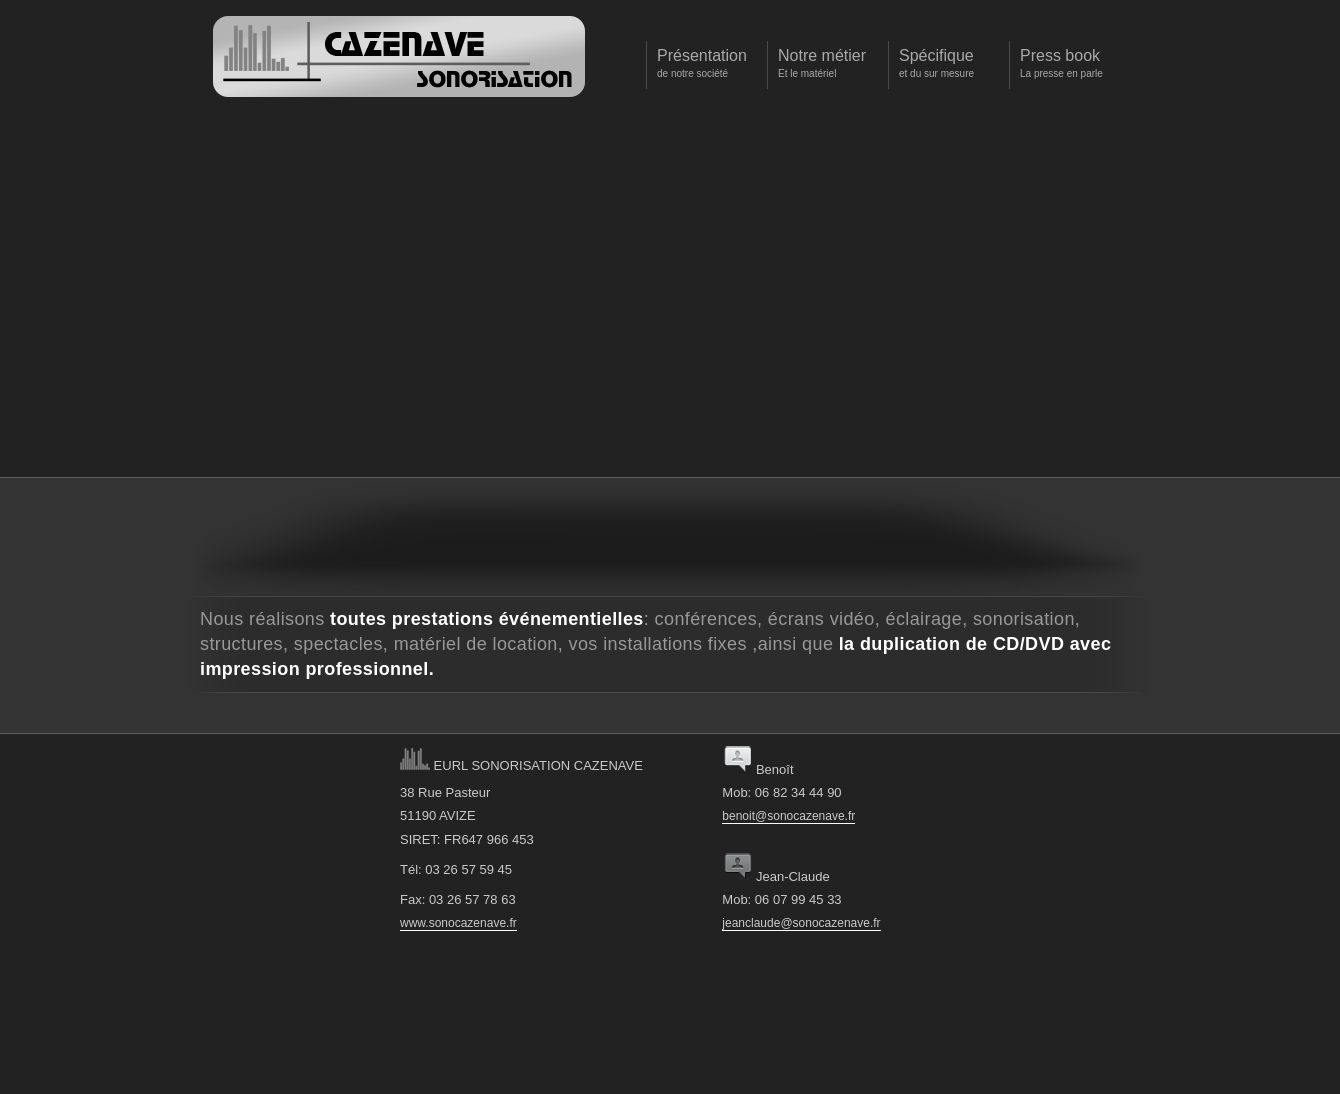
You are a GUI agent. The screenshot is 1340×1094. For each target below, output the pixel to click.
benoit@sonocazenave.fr (788, 816)
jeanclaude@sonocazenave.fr (801, 923)
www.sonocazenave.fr (458, 923)
